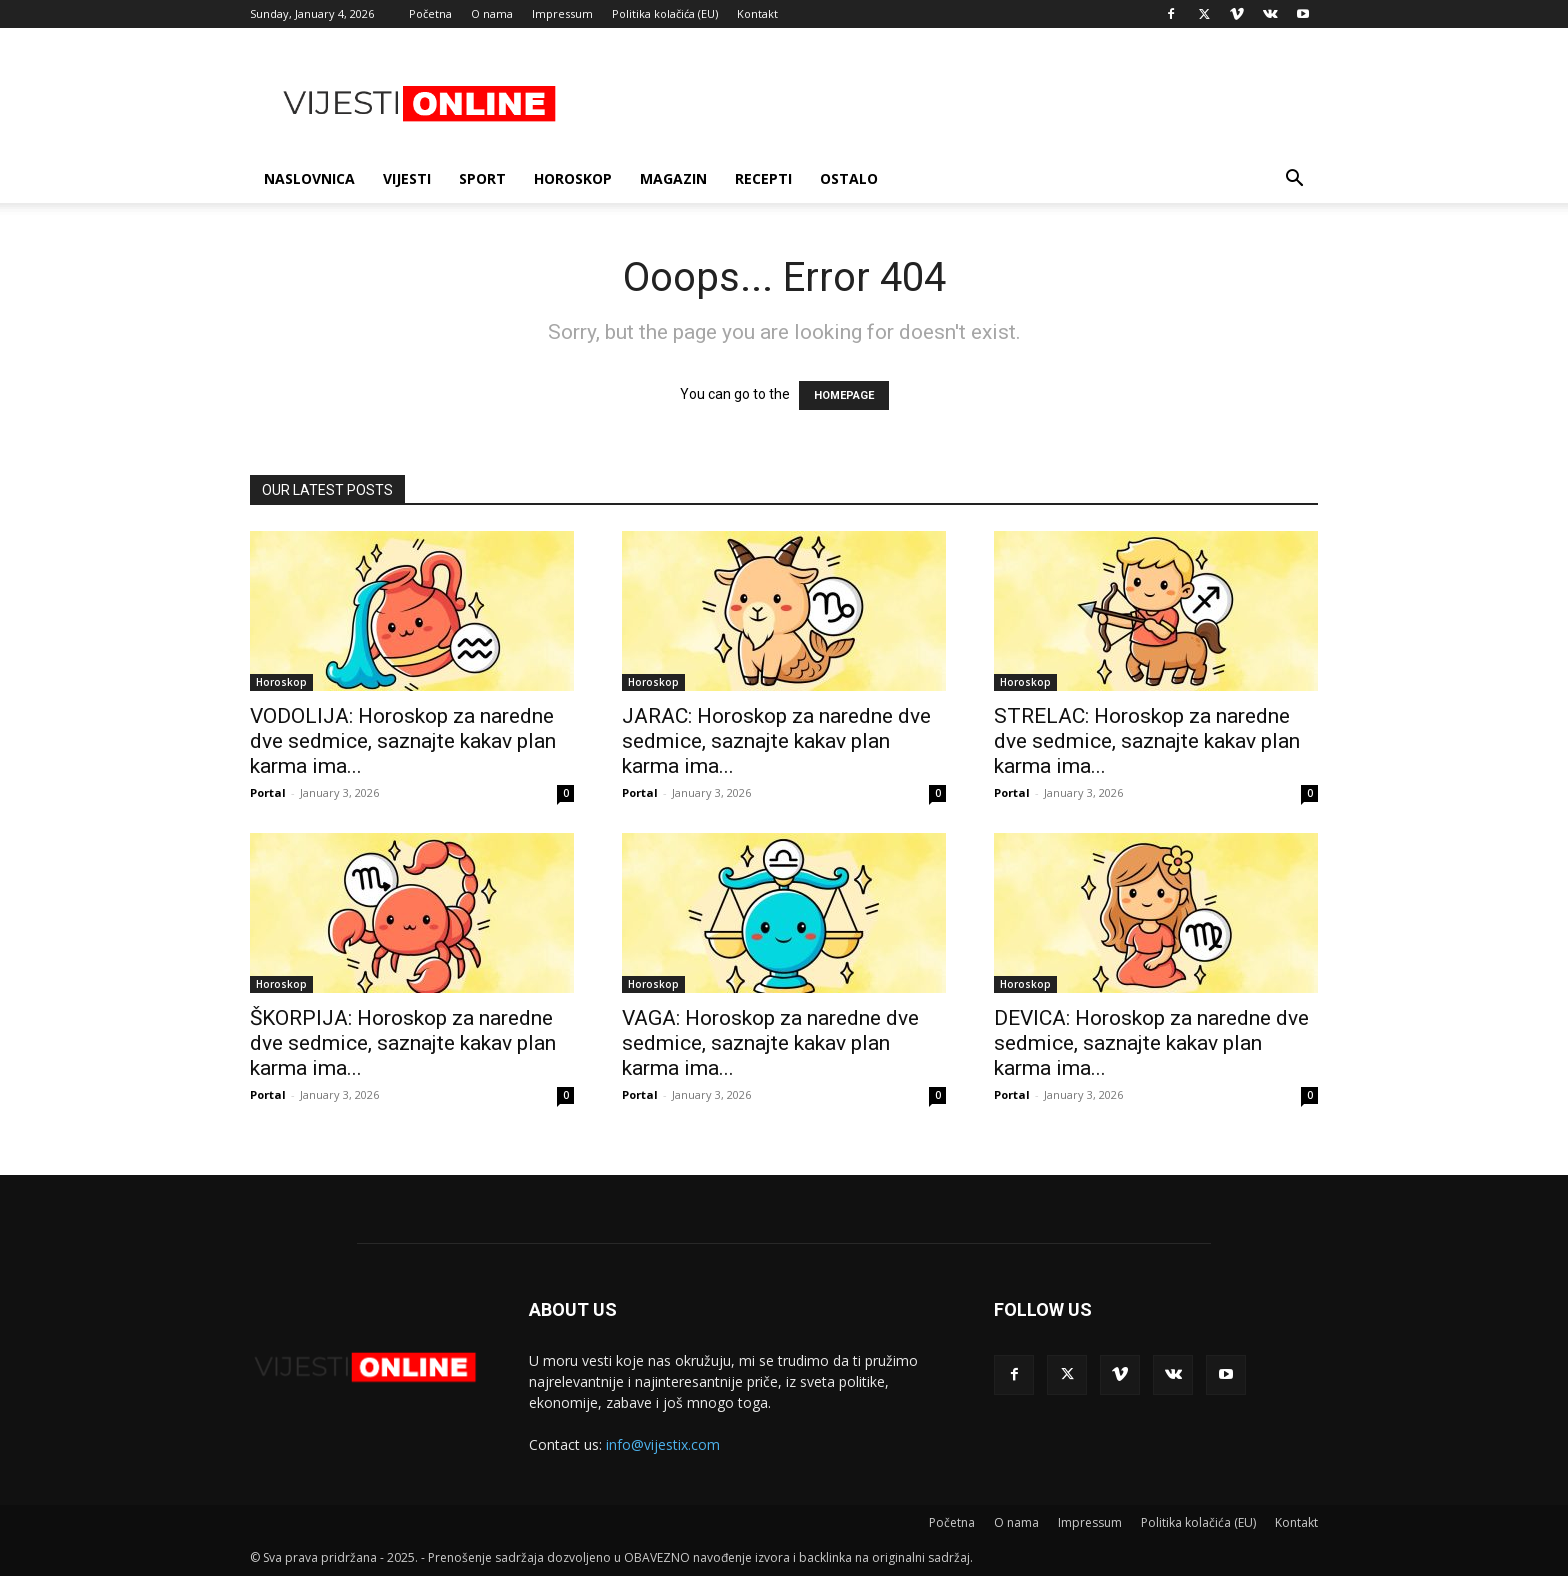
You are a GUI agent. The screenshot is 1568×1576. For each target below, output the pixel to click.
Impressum (562, 13)
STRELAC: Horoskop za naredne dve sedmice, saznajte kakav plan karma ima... (1147, 741)
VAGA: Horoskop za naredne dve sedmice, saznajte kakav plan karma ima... (770, 1043)
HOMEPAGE (844, 395)
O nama (492, 13)
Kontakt (757, 13)
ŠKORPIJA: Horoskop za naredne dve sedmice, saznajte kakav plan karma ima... (403, 1043)
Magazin (673, 178)
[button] (1294, 180)
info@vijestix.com (663, 1444)
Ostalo (849, 178)
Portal (268, 792)
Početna (430, 13)
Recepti (763, 178)
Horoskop (573, 178)
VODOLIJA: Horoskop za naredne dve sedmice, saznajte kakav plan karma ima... (403, 741)
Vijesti (407, 178)
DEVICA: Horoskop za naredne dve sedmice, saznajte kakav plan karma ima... (1151, 1043)
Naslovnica (309, 178)
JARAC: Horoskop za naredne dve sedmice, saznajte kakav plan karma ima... (776, 741)
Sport (482, 178)
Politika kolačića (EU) (665, 13)
